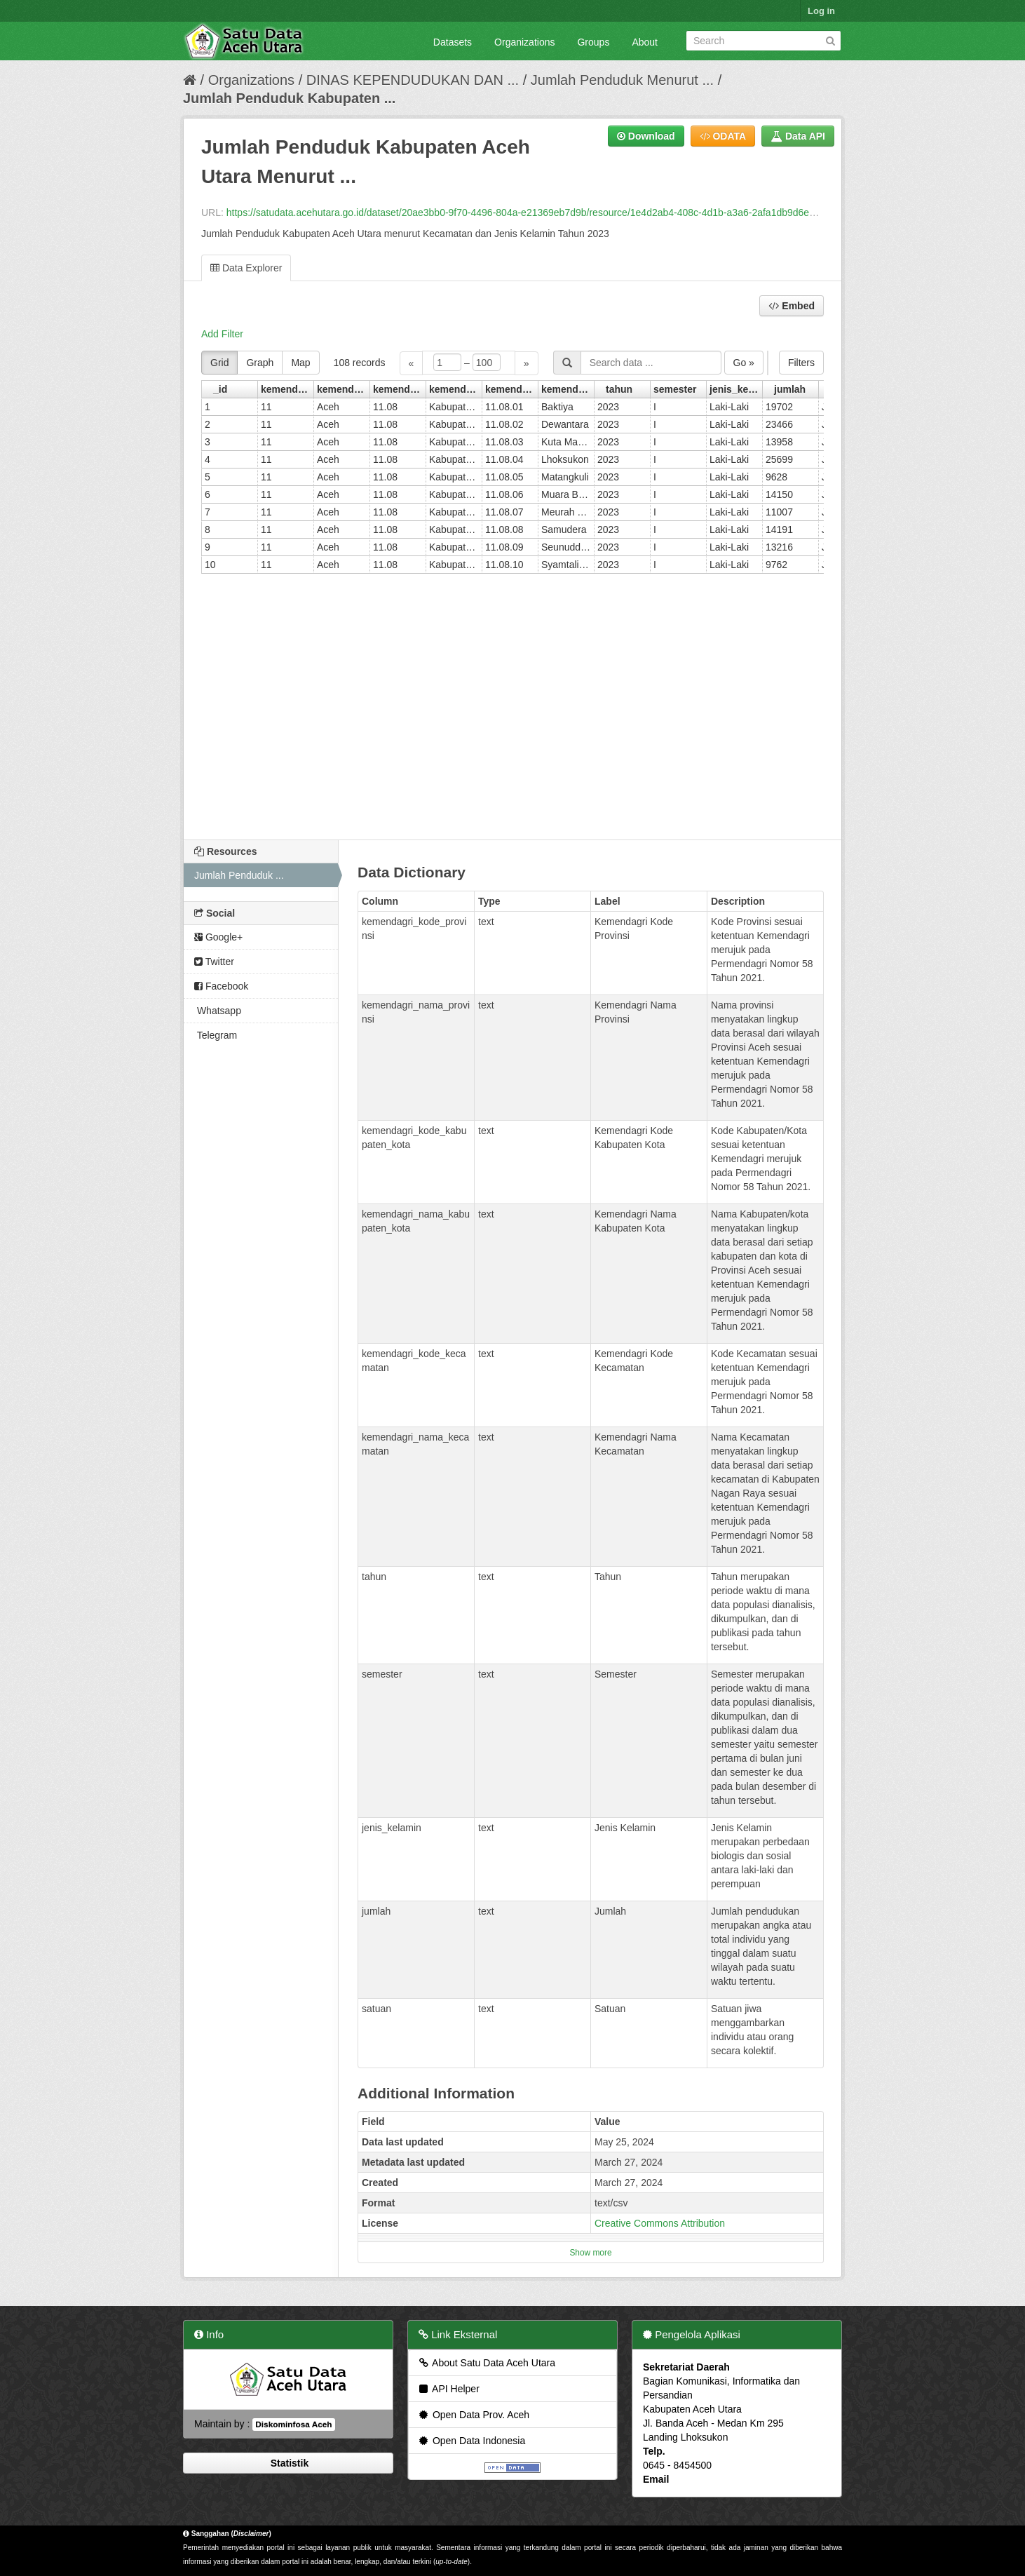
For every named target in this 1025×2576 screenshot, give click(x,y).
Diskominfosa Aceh (293, 2424)
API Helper (448, 2388)
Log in (821, 11)
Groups (593, 42)
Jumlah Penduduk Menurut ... (622, 80)
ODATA (723, 136)
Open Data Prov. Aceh (473, 2414)
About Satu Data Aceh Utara (486, 2362)
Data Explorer (246, 268)
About (645, 42)
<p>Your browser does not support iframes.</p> (512, 586)
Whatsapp (217, 1010)
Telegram (215, 1035)
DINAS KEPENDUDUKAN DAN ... (412, 80)
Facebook (221, 986)
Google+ (218, 937)
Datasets (452, 42)
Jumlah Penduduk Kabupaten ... (289, 98)
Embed (791, 305)
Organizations (524, 42)
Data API (798, 136)
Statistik (288, 2463)
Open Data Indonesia (471, 2440)
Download (646, 136)
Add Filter (222, 333)
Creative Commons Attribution (660, 2223)
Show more (590, 2253)
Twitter (214, 961)
